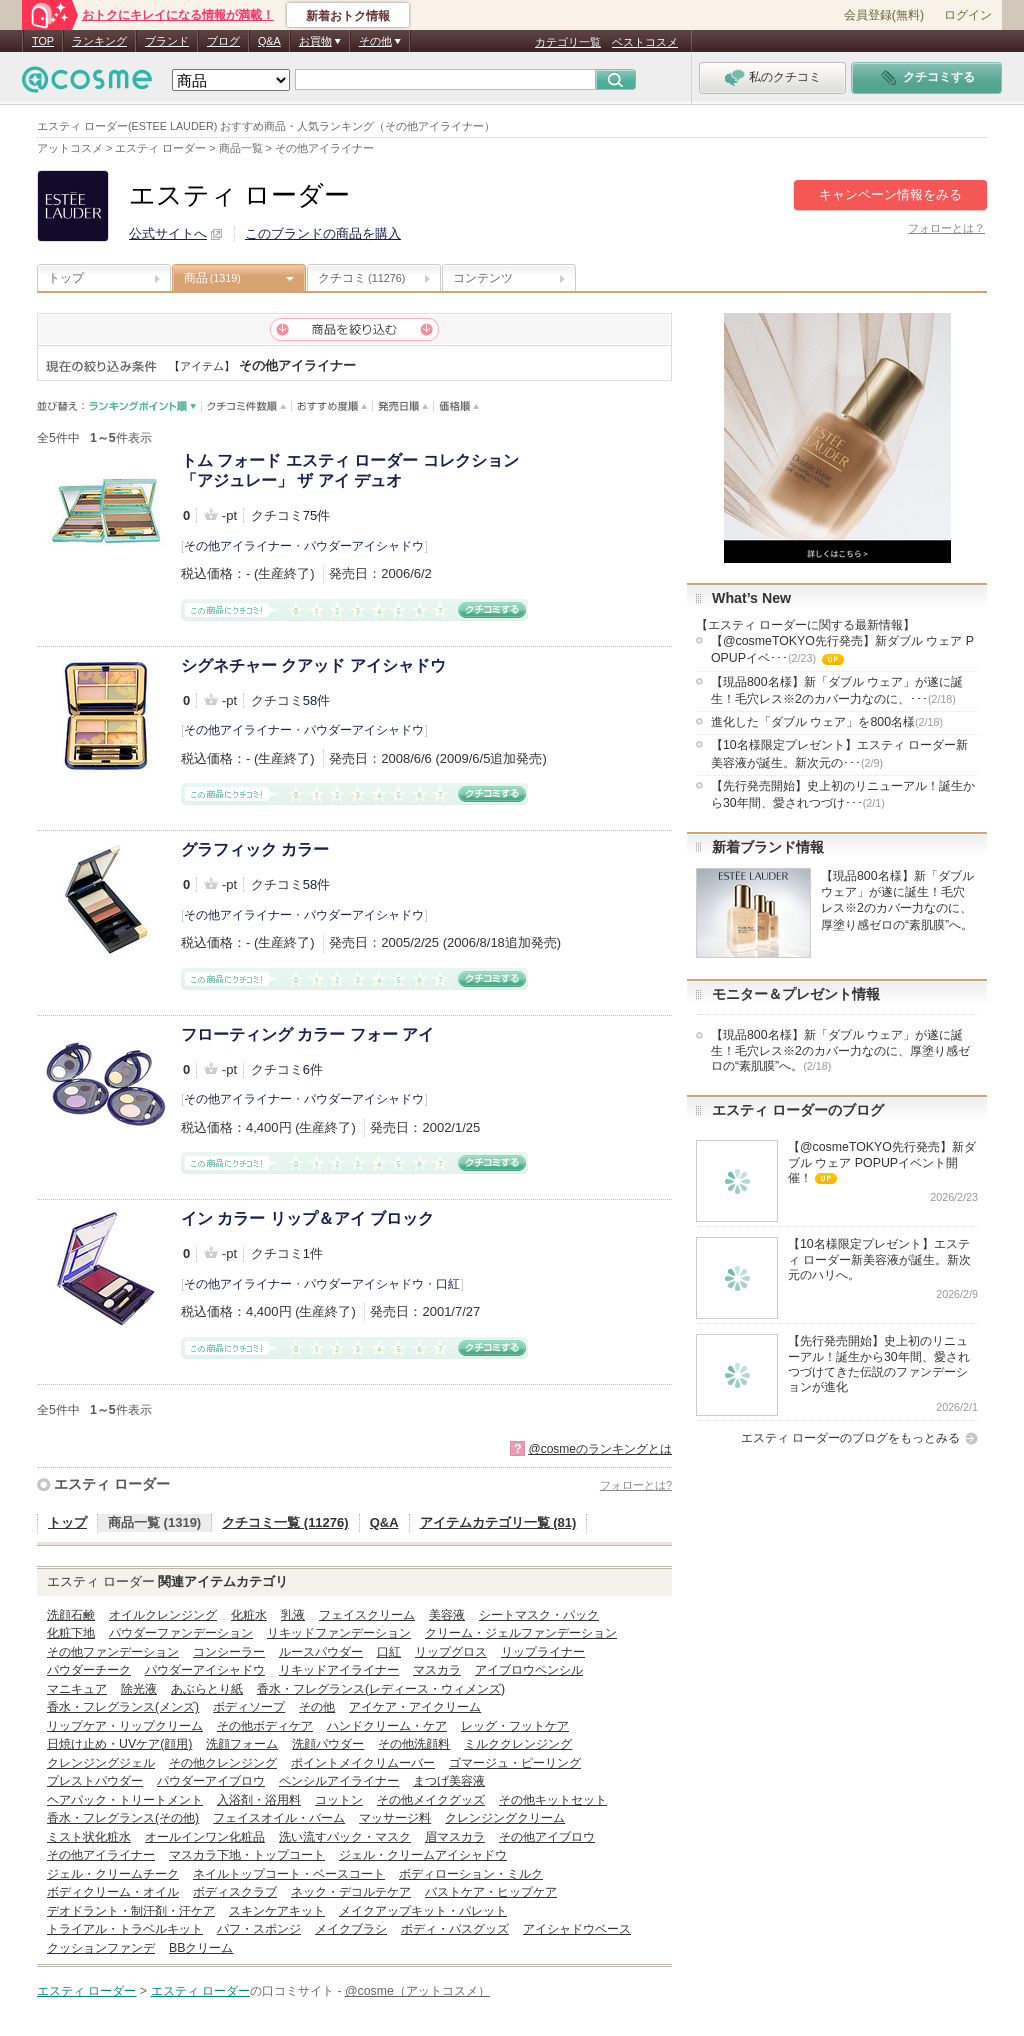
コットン (339, 1800)
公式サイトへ (168, 233)
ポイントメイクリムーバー (363, 1763)
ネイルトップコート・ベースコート (289, 1874)
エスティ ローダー (112, 1484)
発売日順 (403, 406)
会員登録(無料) (884, 15)
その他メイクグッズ (431, 1800)
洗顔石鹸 (71, 1615)
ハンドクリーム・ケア (387, 1726)
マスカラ (437, 1670)
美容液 (447, 1615)
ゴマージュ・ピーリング (515, 1763)
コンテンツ (483, 278)
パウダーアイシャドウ (364, 546)
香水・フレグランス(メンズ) (123, 1707)
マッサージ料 (395, 1818)
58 (310, 700)
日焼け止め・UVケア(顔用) (119, 1744)
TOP (43, 41)
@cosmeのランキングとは (600, 1449)
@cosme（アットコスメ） (417, 1991)
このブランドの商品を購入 (323, 233)
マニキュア (77, 1689)
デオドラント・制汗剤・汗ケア (131, 1911)
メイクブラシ (351, 1929)
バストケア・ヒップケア (491, 1892)
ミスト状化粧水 (89, 1837)
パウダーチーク (89, 1670)
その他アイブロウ (547, 1837)
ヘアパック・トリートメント (125, 1800)
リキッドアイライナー (339, 1670)
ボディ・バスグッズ (455, 1929)
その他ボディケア (265, 1726)
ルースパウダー (321, 1652)
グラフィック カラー (255, 849)
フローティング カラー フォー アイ (307, 1034)
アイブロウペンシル (529, 1670)
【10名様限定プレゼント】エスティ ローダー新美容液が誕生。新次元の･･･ (839, 753)
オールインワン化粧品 (205, 1837)
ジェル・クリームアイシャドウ (423, 1855)
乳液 (293, 1615)
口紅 (448, 1284)
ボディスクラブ (235, 1892)
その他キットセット (553, 1800)
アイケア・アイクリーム (415, 1707)
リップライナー (543, 1652)
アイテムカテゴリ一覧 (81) (498, 1522)
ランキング (99, 41)
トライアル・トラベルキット (125, 1929)
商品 (212, 278)
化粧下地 (71, 1633)
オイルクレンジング (163, 1615)
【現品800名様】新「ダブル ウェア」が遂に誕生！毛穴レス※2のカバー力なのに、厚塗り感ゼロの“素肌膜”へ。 (840, 1050)
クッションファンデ (101, 1948)
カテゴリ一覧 (568, 42)
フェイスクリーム (367, 1615)
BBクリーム (201, 1948)
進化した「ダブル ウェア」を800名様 (827, 722)
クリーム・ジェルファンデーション (521, 1633)
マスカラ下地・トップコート (247, 1855)
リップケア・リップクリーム (125, 1726)
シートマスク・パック (539, 1615)
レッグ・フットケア (515, 1726)
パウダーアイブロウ (211, 1781)
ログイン (968, 15)
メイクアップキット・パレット (423, 1911)
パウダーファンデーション (181, 1633)
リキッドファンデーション (339, 1633)
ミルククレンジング (518, 1744)
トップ (66, 278)
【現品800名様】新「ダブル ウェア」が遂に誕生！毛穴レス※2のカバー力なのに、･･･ (837, 690)
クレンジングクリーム (505, 1818)
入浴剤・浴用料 (259, 1800)
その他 (317, 1707)
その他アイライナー (238, 546)
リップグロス (451, 1652)
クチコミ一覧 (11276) (285, 1522)
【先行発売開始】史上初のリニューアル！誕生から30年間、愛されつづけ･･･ (843, 794)
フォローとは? (636, 1485)
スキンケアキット (277, 1911)
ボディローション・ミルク (471, 1874)
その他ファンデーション (113, 1652)
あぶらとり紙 (207, 1689)
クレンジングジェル (101, 1763)
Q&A (269, 41)
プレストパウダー (95, 1781)
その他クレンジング (223, 1763)
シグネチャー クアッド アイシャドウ (313, 665)
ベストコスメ (645, 42)
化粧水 (249, 1615)
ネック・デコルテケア (351, 1892)
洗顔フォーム (242, 1744)
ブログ (223, 41)
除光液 (139, 1689)
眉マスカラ (455, 1837)
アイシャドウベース (577, 1929)
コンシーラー (229, 1652)
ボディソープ (249, 1707)
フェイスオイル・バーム (279, 1818)
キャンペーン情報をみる (890, 194)
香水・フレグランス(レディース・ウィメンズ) (381, 1689)
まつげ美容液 (449, 1781)
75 (310, 515)
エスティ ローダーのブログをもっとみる (850, 1438)
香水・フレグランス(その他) (123, 1818)
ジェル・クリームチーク (113, 1874)
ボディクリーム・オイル (113, 1892)
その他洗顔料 (414, 1744)
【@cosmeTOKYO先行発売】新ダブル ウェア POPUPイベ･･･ (842, 651)
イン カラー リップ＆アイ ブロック (307, 1218)
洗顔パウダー (328, 1744)
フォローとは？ (946, 228)
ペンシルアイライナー (339, 1781)
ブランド (167, 41)
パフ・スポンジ (259, 1929)
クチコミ (361, 278)
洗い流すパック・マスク (345, 1837)
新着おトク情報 (348, 16)
